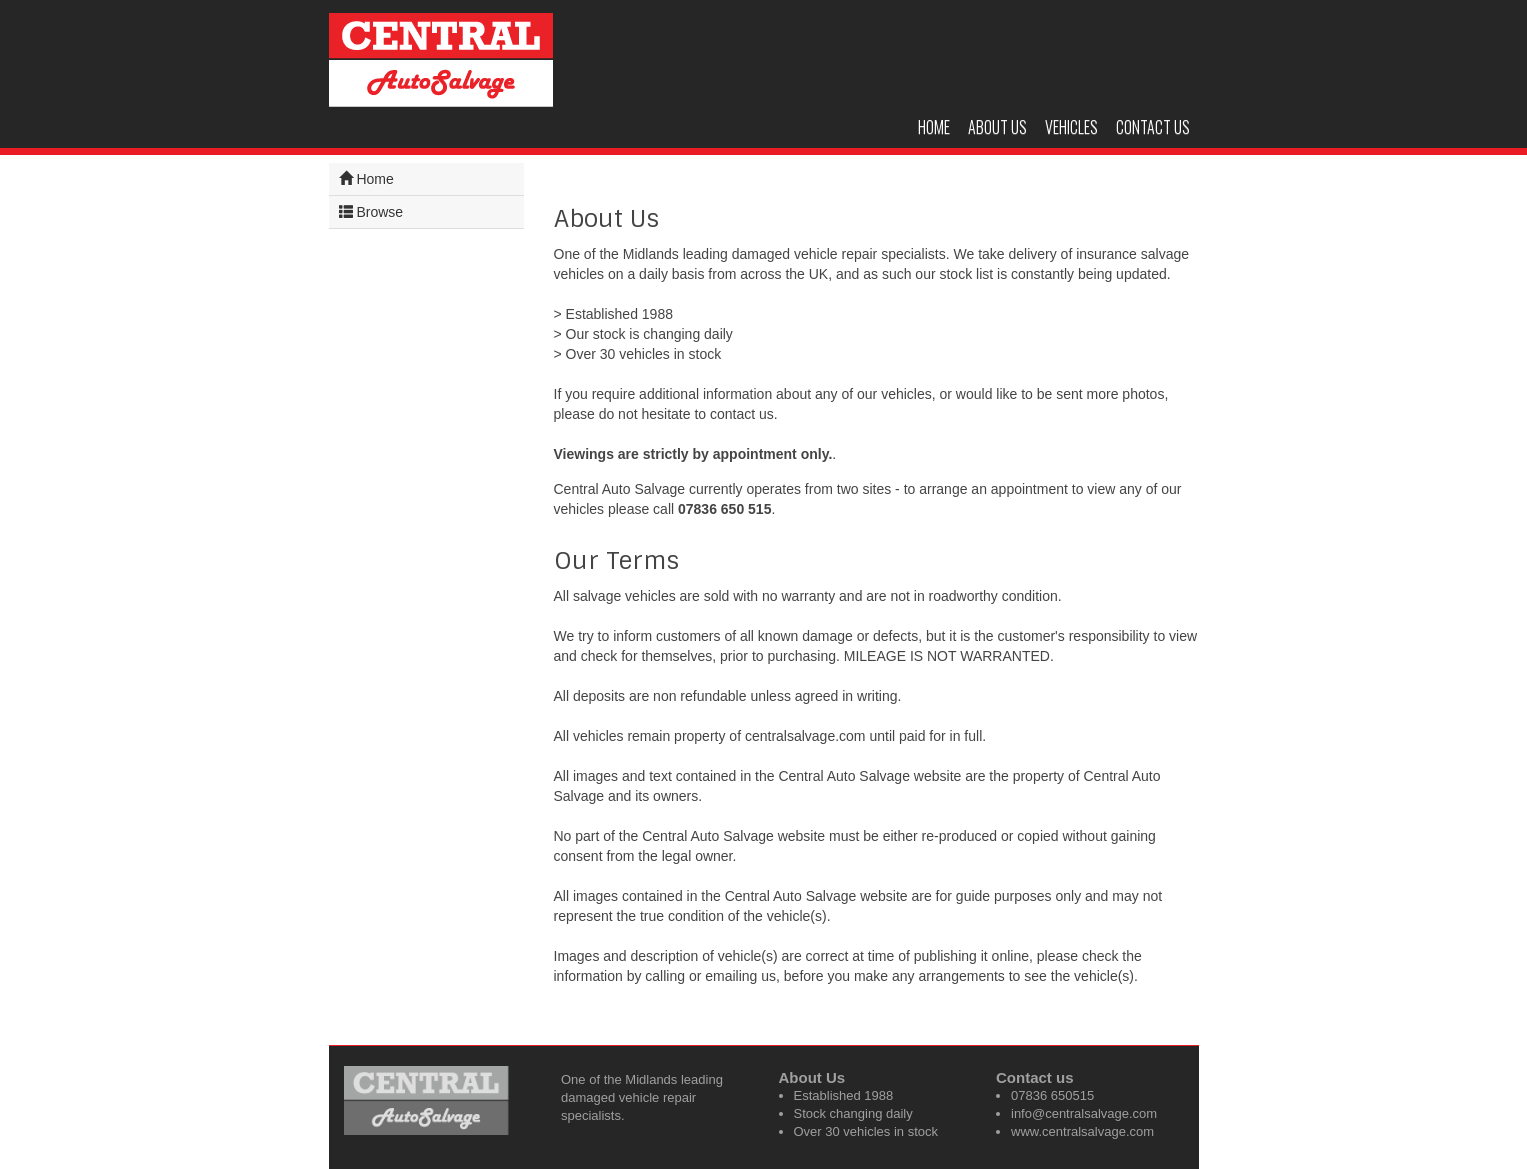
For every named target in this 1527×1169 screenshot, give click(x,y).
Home (934, 127)
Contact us (1153, 127)
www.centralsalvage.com (1082, 1131)
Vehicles (1071, 127)
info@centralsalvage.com (1084, 1113)
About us (997, 127)
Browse (371, 211)
